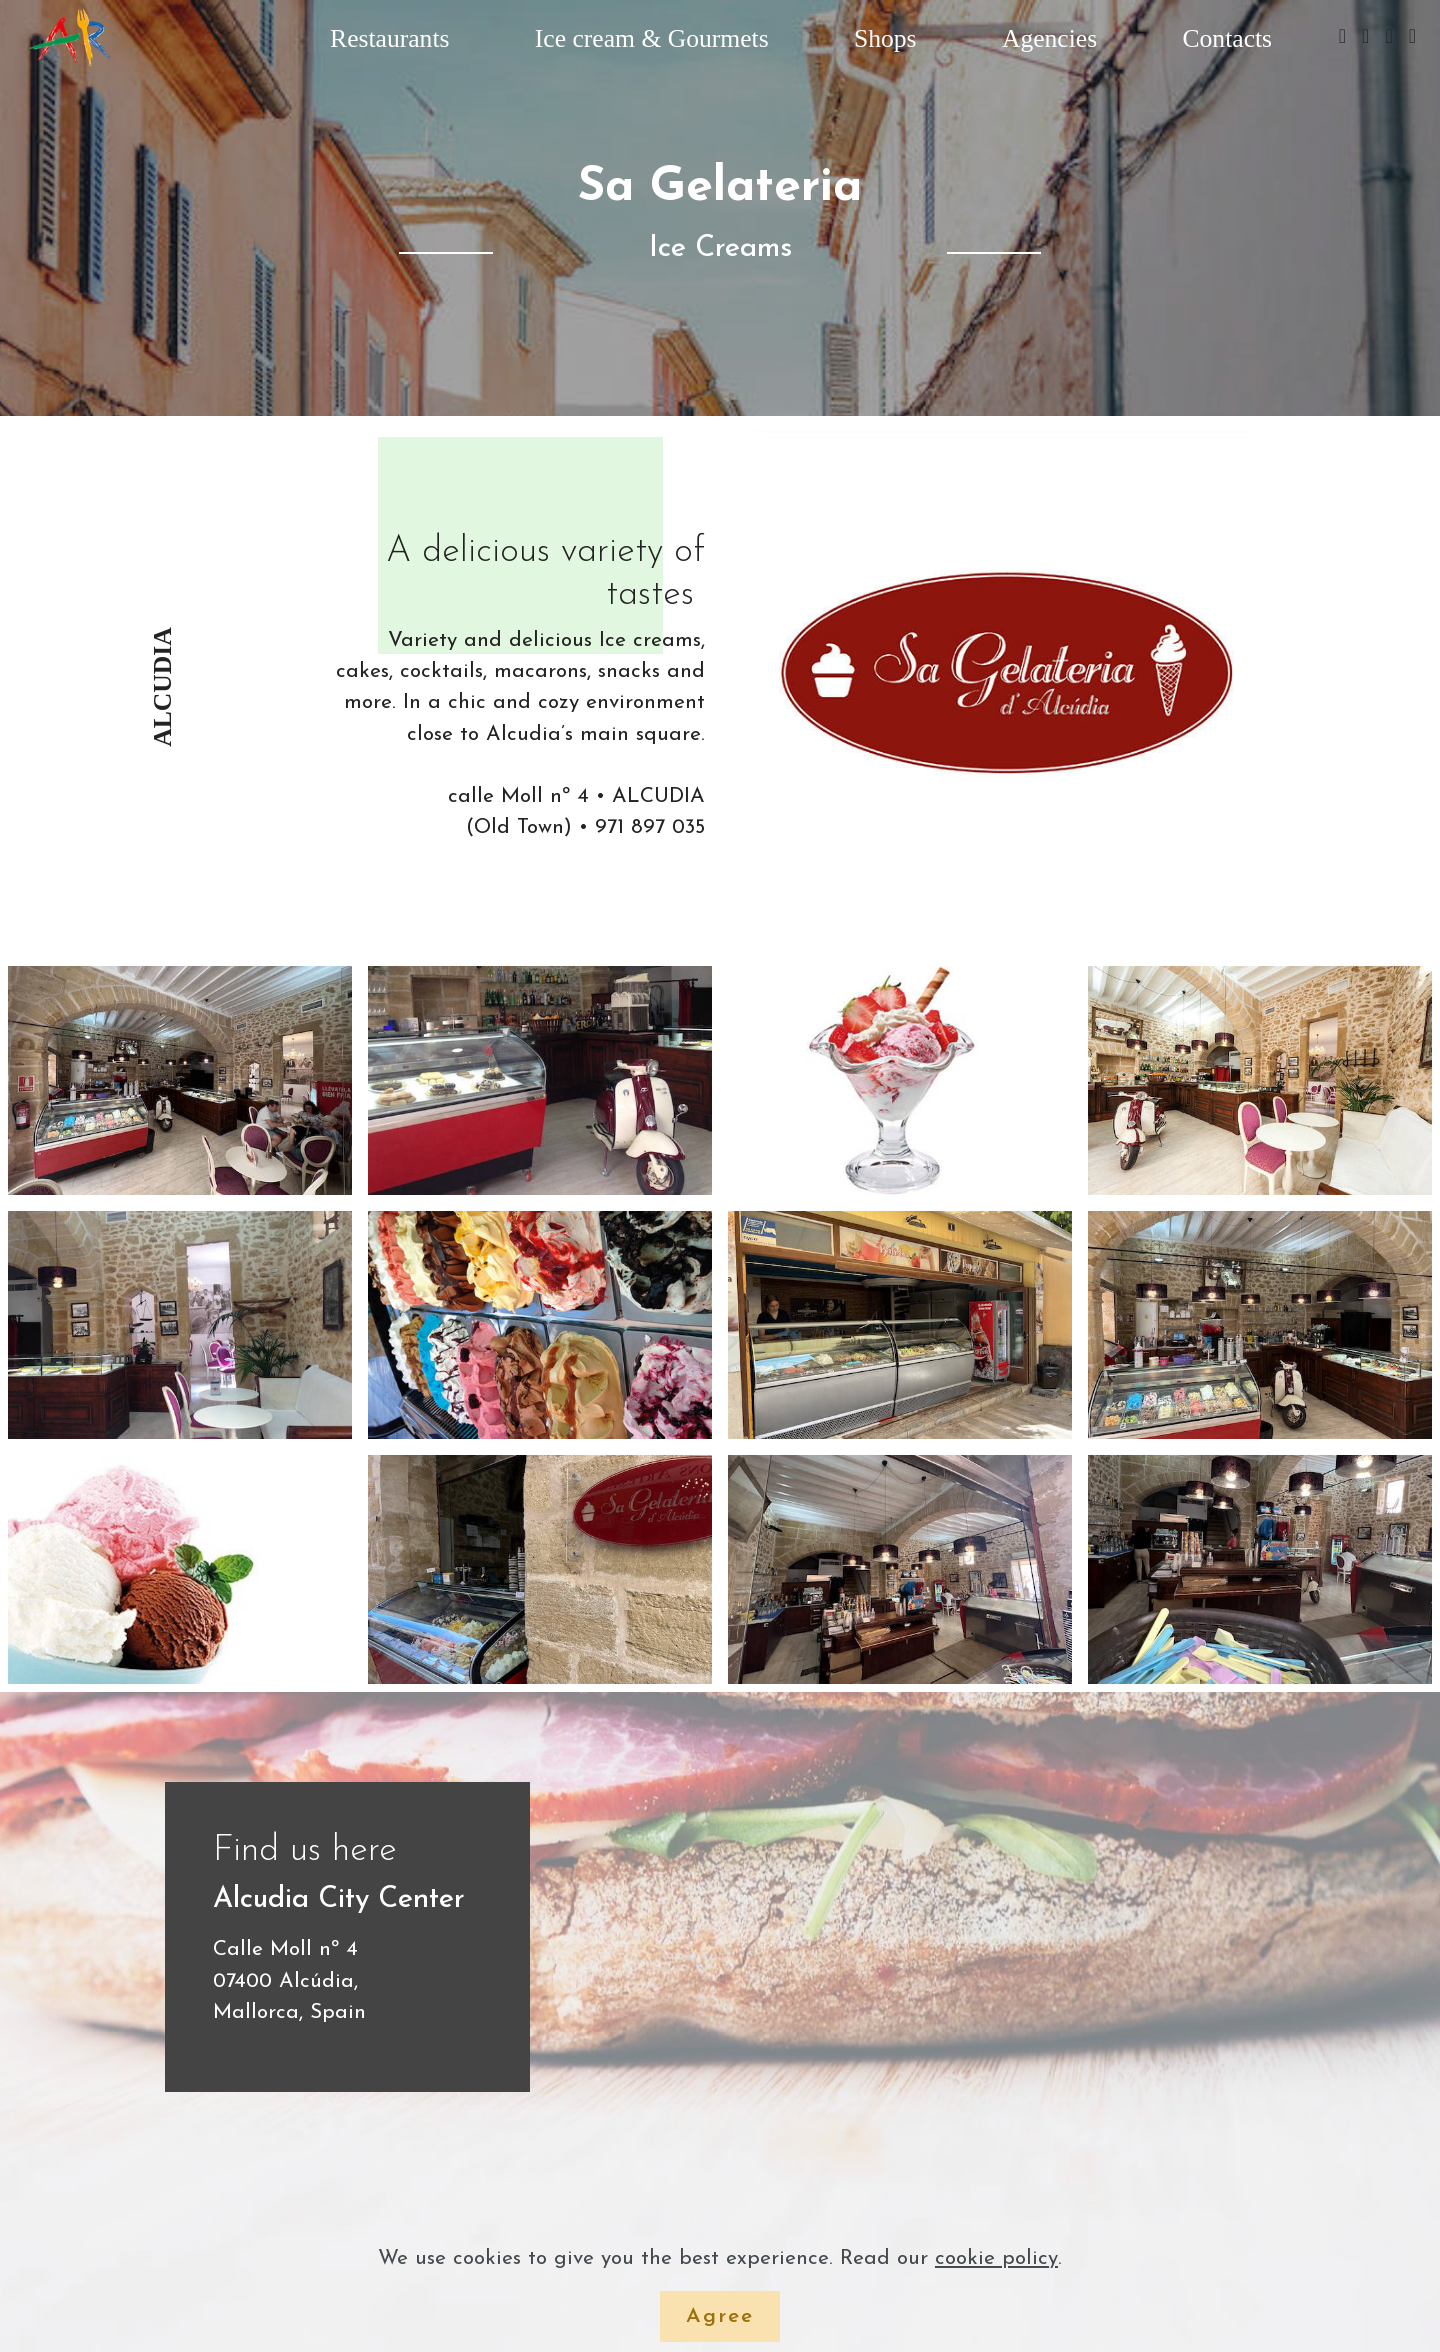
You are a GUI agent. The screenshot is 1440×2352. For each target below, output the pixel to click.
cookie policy (996, 2258)
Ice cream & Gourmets (652, 38)
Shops (885, 38)
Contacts (1228, 38)
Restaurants (389, 38)
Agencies (1049, 38)
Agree (720, 2316)
